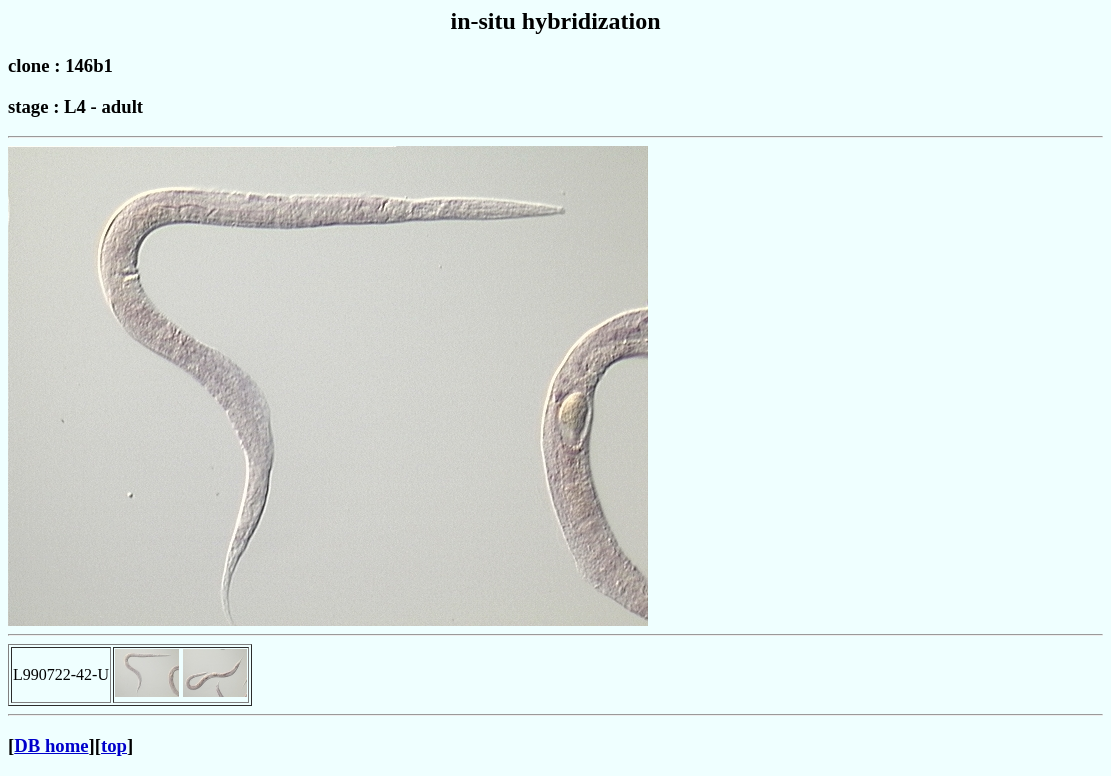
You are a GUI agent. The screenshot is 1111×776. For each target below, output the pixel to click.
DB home (51, 745)
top (114, 745)
